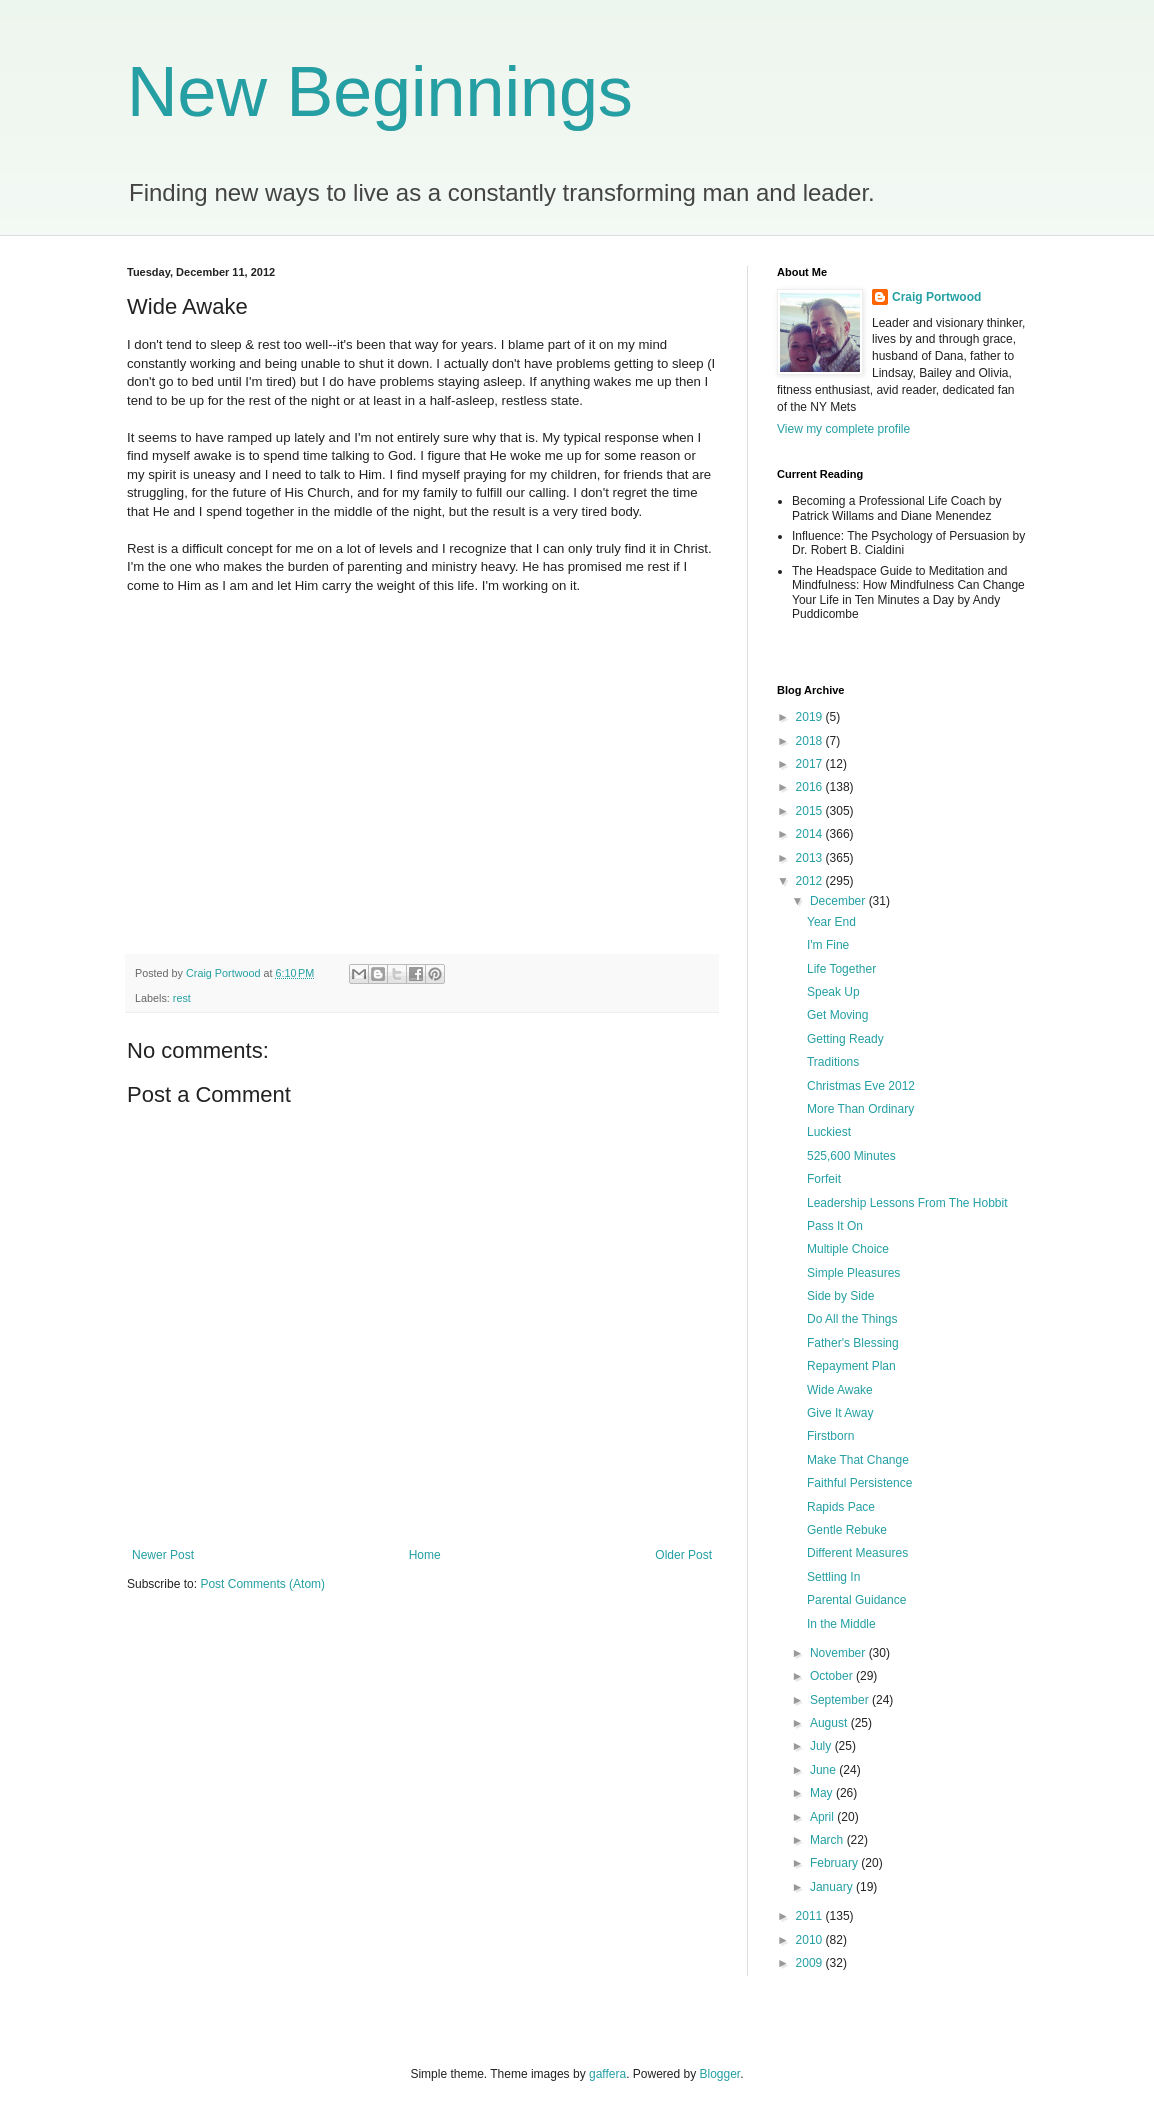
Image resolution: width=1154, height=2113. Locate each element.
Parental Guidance (856, 1600)
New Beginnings (380, 92)
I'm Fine (828, 945)
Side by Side (840, 1296)
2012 (811, 881)
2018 (811, 741)
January (833, 1887)
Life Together (841, 969)
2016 (811, 787)
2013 (811, 858)
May (823, 1793)
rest (182, 998)
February (835, 1863)
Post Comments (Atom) (262, 1584)
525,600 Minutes (851, 1156)
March (828, 1840)
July (822, 1746)
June (824, 1770)
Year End (831, 922)
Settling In (833, 1577)
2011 (811, 1916)
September (841, 1700)
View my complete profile (843, 429)
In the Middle (841, 1624)
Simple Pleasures (853, 1273)
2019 (811, 717)
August (830, 1723)
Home (425, 1555)
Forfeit (824, 1179)
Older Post (683, 1555)
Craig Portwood (936, 297)
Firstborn (830, 1436)
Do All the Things (852, 1319)
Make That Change (858, 1460)
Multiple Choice (848, 1249)
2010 (811, 1940)
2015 (811, 811)
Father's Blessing (853, 1343)
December (839, 901)
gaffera (607, 2074)
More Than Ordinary (860, 1109)
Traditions (833, 1062)
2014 (811, 834)
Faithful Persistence (859, 1483)
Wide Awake (840, 1390)
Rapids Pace (841, 1507)
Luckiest (829, 1132)
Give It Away (840, 1413)
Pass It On (835, 1226)
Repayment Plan (851, 1366)
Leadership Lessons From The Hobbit (907, 1203)
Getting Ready (845, 1039)
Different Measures (857, 1553)
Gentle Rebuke (847, 1530)
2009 (811, 1963)
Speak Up (833, 992)
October (833, 1676)
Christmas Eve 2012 (861, 1086)
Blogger (720, 2074)
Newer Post (163, 1555)
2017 (811, 764)
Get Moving (837, 1015)
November (839, 1653)
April (823, 1817)
